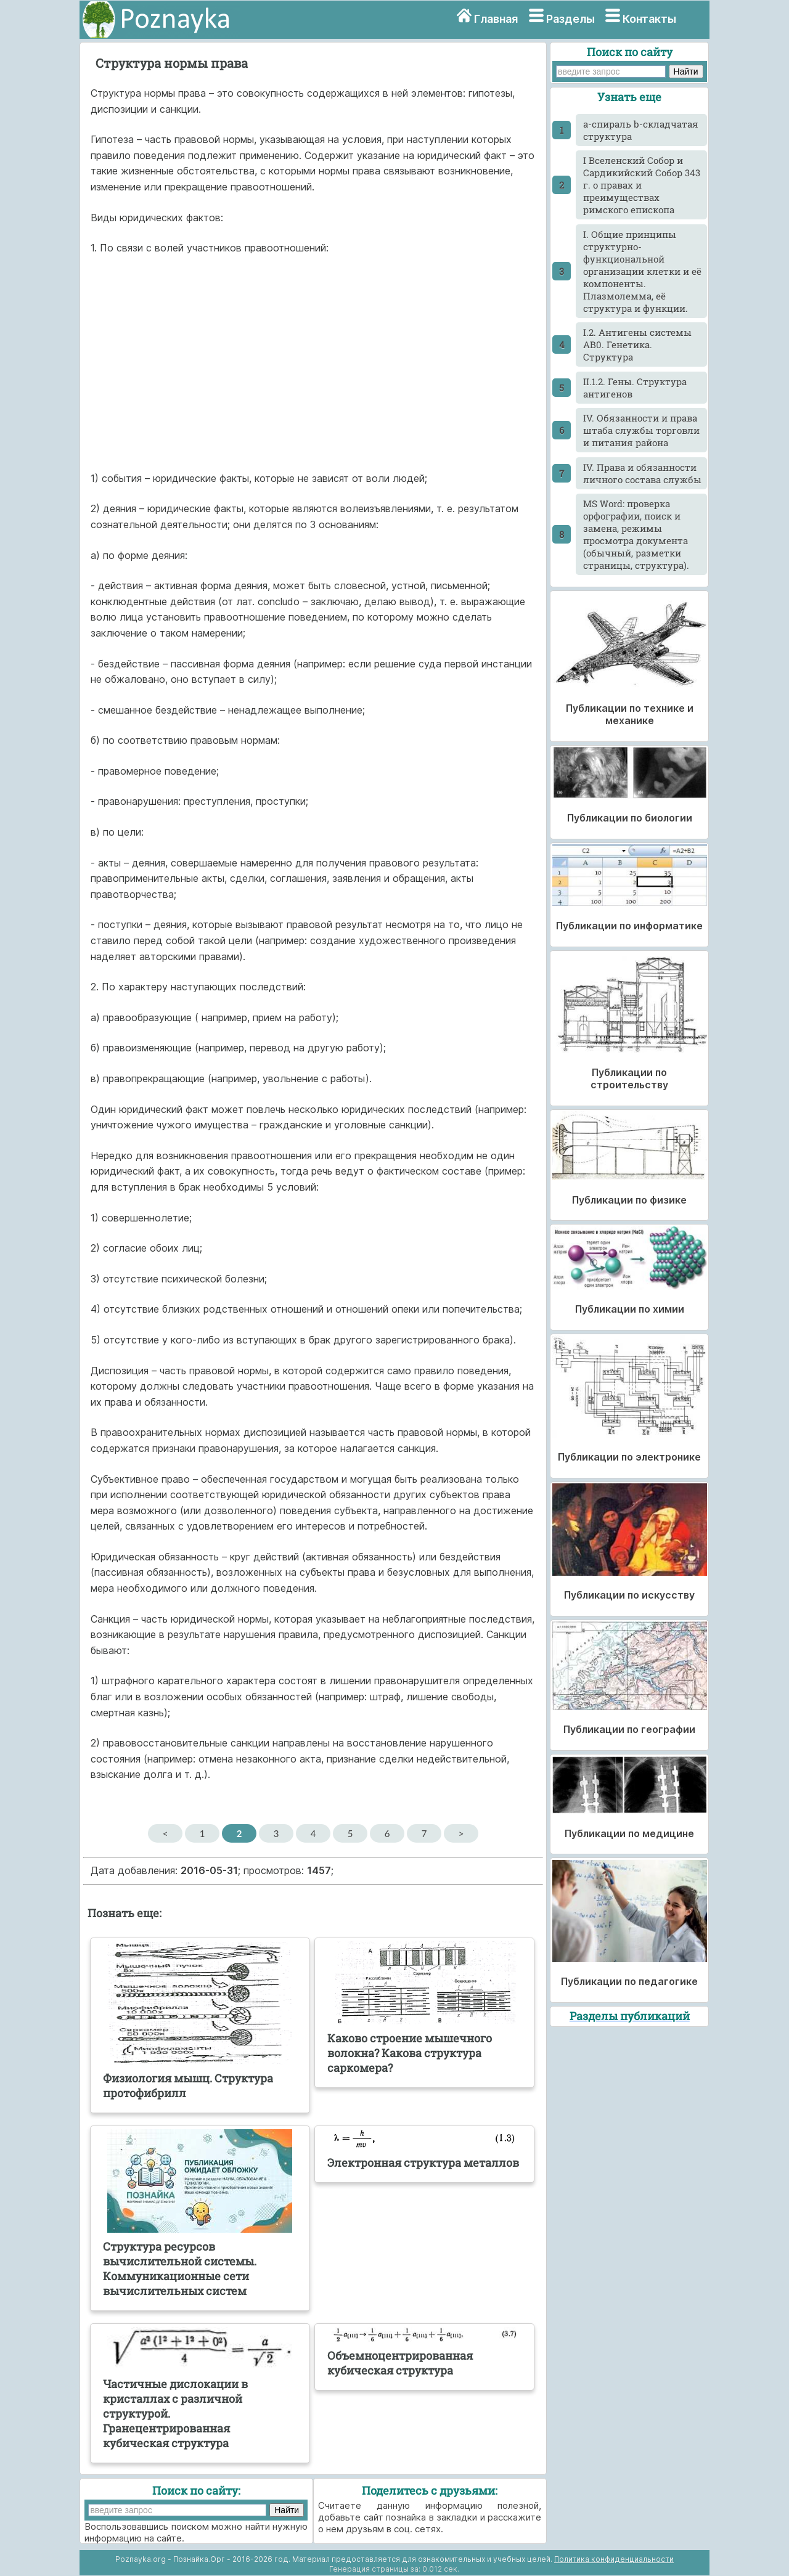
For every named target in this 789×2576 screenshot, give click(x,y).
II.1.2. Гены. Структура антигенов (635, 387)
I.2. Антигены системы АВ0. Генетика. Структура (637, 344)
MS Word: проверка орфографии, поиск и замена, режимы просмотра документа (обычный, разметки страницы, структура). (636, 534)
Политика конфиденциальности (614, 2559)
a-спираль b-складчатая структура (640, 130)
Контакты (649, 18)
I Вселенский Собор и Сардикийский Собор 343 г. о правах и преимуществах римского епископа (641, 185)
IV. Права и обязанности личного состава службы (642, 473)
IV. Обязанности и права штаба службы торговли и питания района (641, 430)
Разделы (570, 18)
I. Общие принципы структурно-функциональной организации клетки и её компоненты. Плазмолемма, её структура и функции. (642, 271)
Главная (496, 18)
